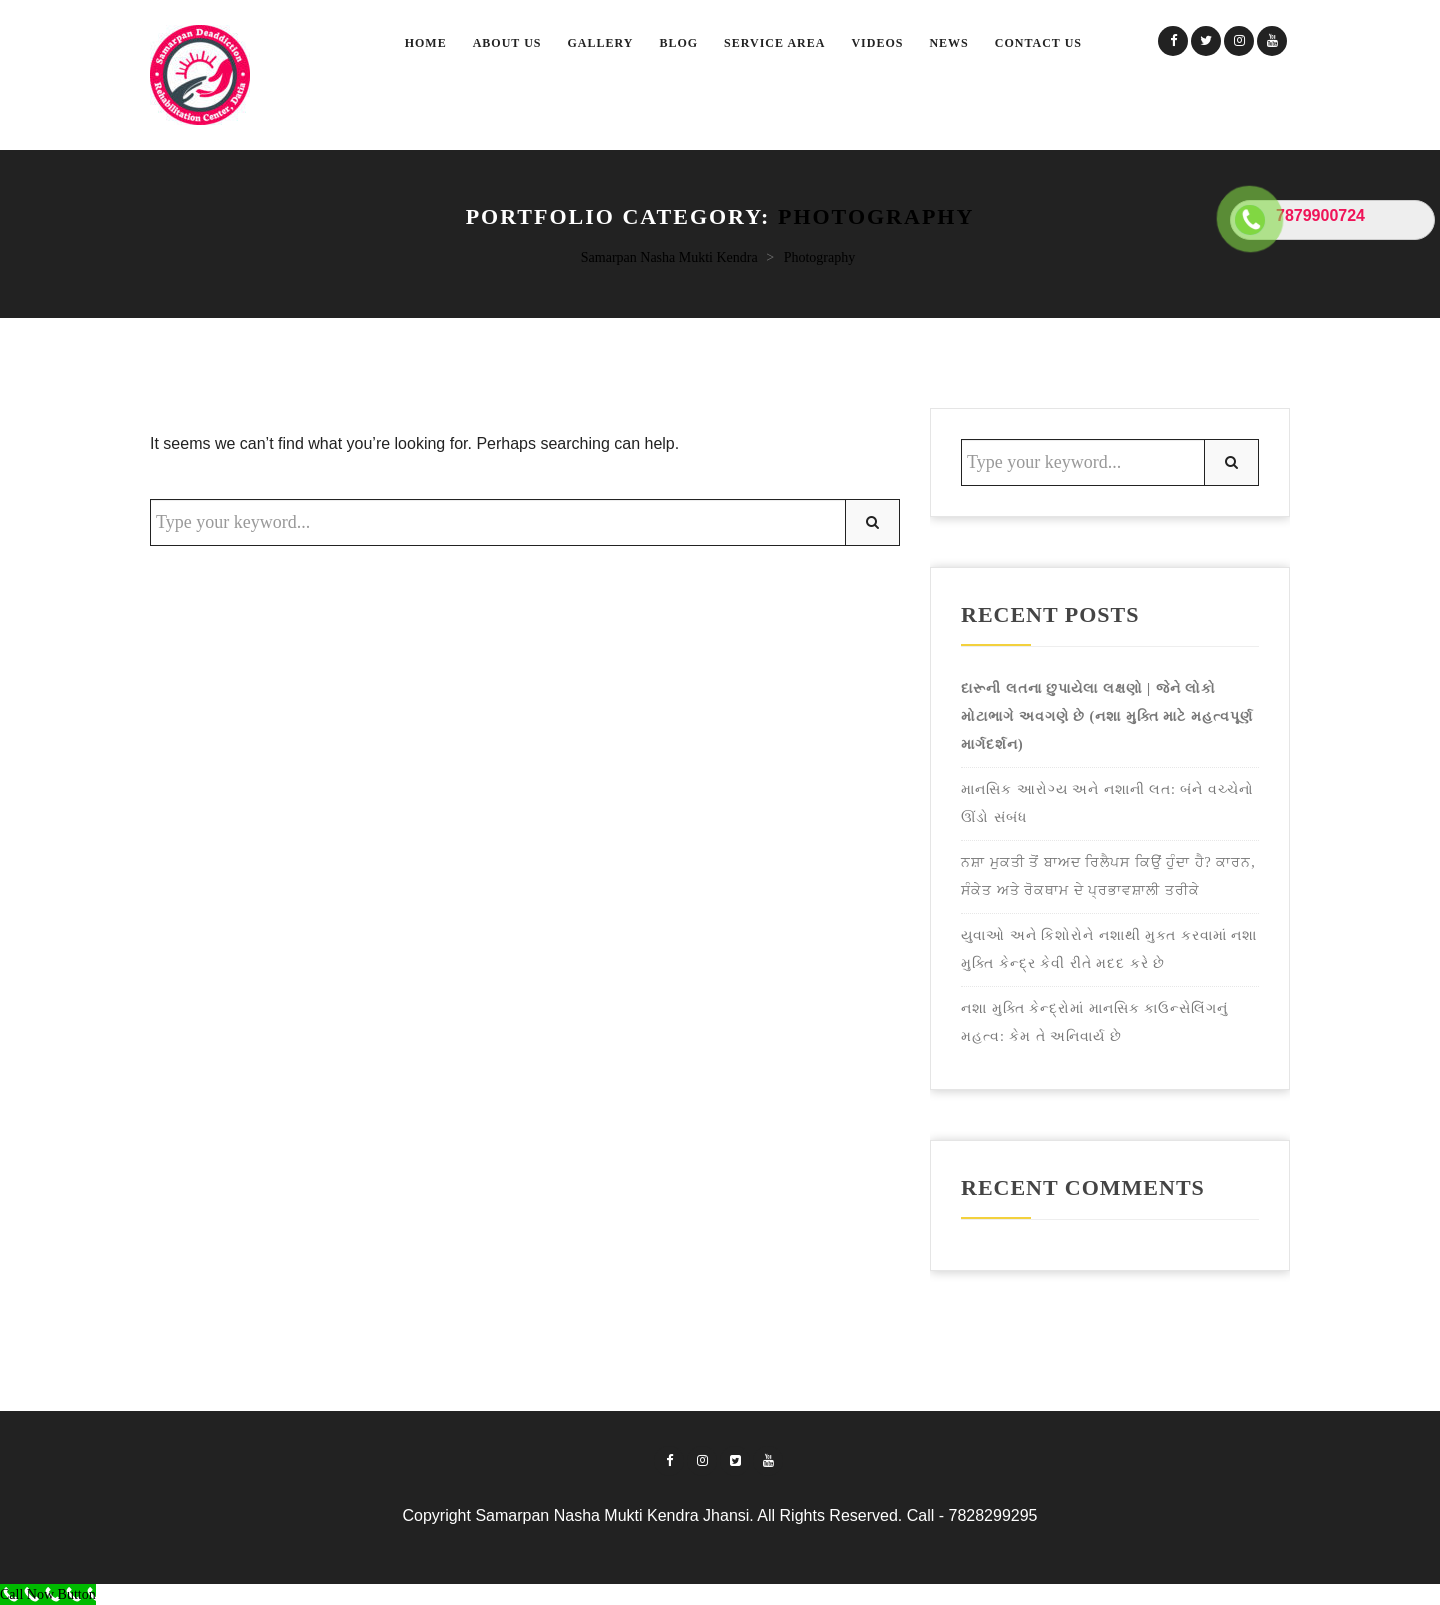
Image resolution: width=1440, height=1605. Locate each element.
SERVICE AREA (774, 43)
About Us (507, 43)
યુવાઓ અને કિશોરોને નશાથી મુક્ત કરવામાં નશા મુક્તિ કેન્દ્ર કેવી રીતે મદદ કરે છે (1109, 949)
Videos (877, 43)
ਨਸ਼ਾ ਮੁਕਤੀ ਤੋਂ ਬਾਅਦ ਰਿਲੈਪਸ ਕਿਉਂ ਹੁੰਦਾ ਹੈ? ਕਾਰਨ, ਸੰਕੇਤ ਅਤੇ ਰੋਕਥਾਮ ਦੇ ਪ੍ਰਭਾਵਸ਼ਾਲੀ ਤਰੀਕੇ (1108, 876)
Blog (678, 43)
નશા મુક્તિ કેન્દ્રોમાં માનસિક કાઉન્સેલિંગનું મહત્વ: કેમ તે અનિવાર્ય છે (1094, 1022)
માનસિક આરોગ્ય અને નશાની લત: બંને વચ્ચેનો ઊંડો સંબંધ (1107, 803)
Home (426, 43)
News (948, 43)
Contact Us (1038, 43)
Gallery (601, 43)
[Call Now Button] (48, 1594)
